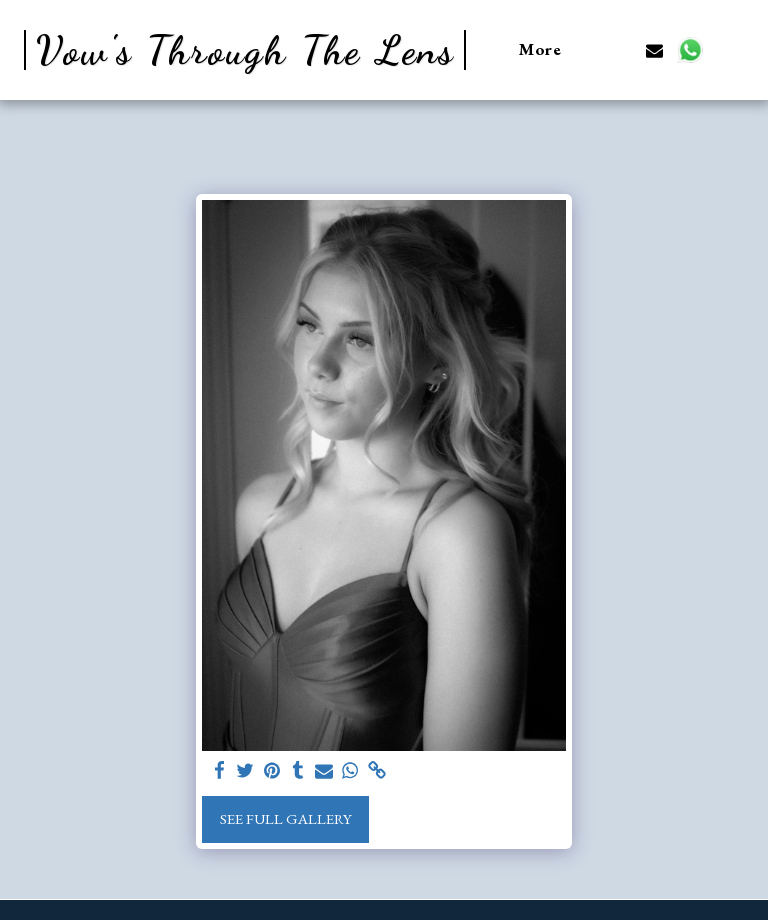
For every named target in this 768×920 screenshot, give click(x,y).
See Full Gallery (286, 818)
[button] (619, 50)
